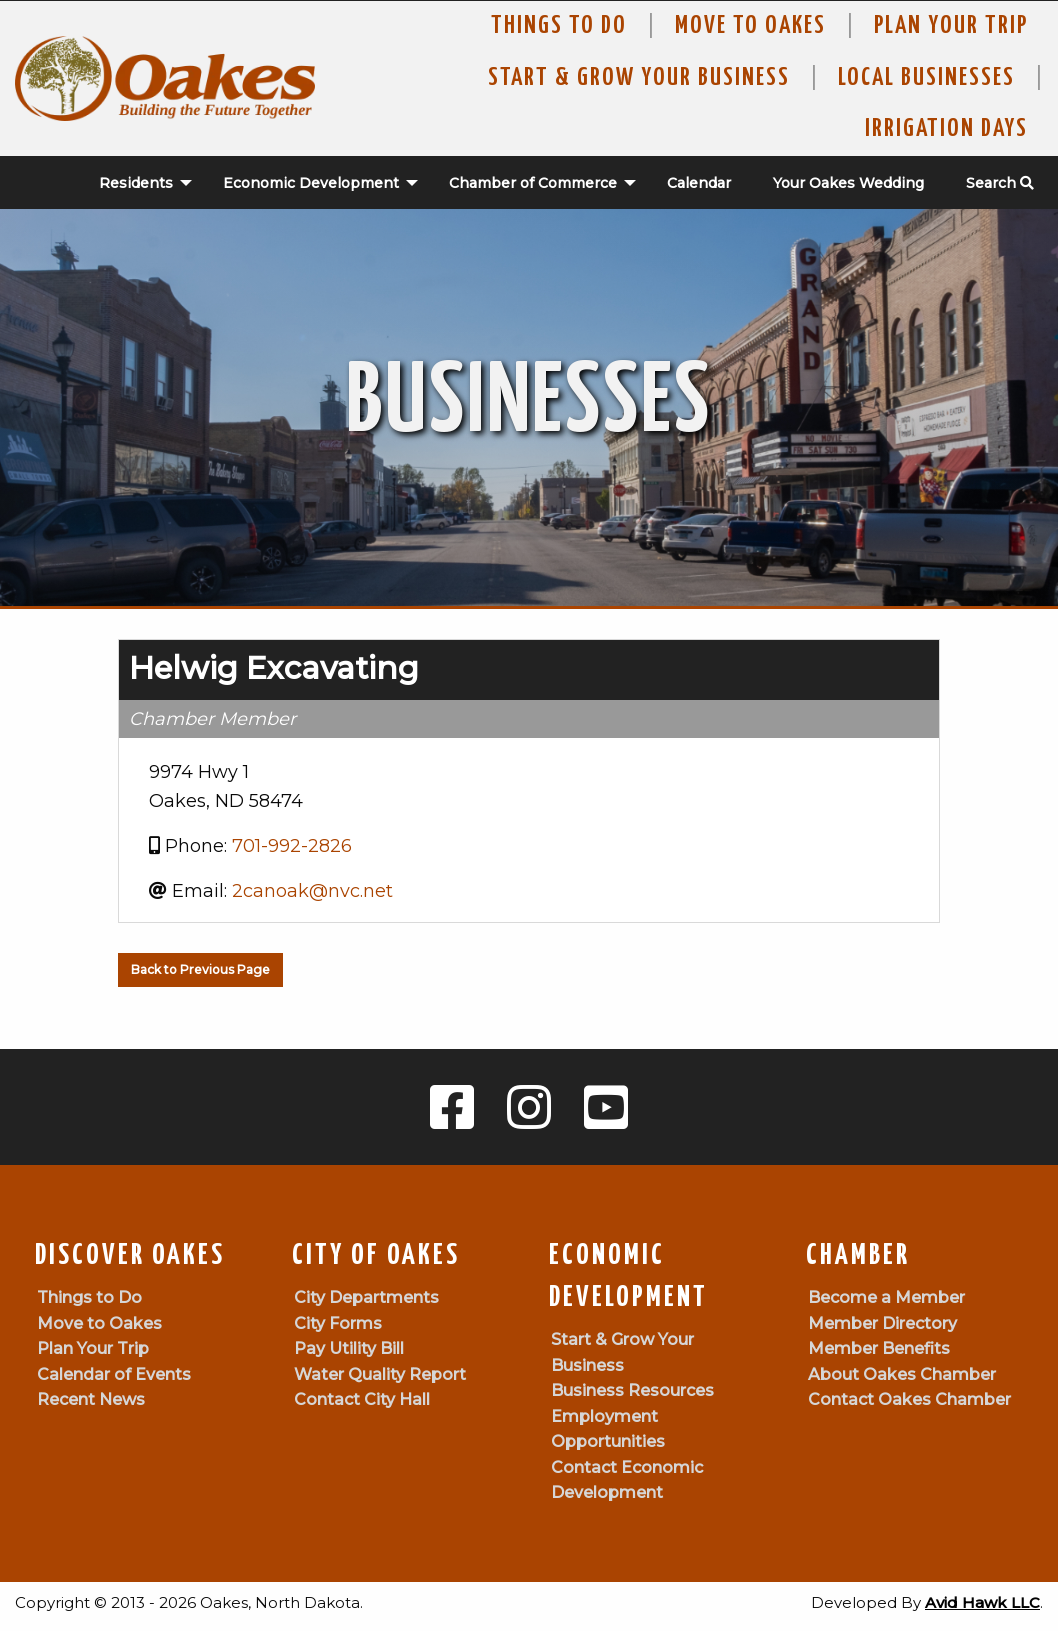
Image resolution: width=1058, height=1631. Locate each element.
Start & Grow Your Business (639, 78)
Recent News (91, 1399)
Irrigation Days (946, 129)
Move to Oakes (99, 1323)
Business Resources (632, 1390)
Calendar (699, 183)
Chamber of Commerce (533, 183)
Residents (136, 183)
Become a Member (886, 1297)
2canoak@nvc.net (312, 891)
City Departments (366, 1297)
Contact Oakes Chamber (909, 1399)
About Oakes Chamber (902, 1374)
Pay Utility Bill (349, 1348)
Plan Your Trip (951, 26)
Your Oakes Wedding (848, 183)
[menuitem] (135, 183)
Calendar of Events (114, 1374)
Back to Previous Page (200, 969)
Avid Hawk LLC (982, 1602)
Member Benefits (879, 1348)
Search (1000, 183)
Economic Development (311, 183)
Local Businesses (926, 78)
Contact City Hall (362, 1399)
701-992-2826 (292, 846)
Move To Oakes (750, 26)
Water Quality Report (380, 1374)
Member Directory (882, 1323)
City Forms (338, 1323)
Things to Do (559, 26)
